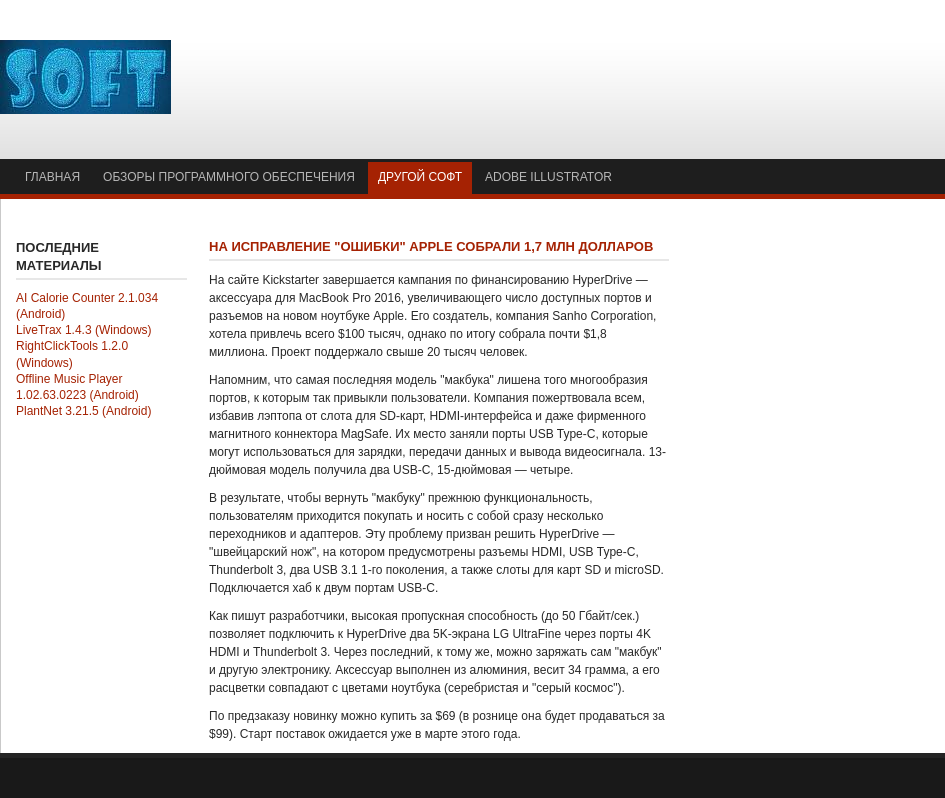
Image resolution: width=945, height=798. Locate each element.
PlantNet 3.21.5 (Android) (83, 411)
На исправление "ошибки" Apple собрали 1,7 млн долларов (431, 246)
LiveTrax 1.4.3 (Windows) (84, 330)
